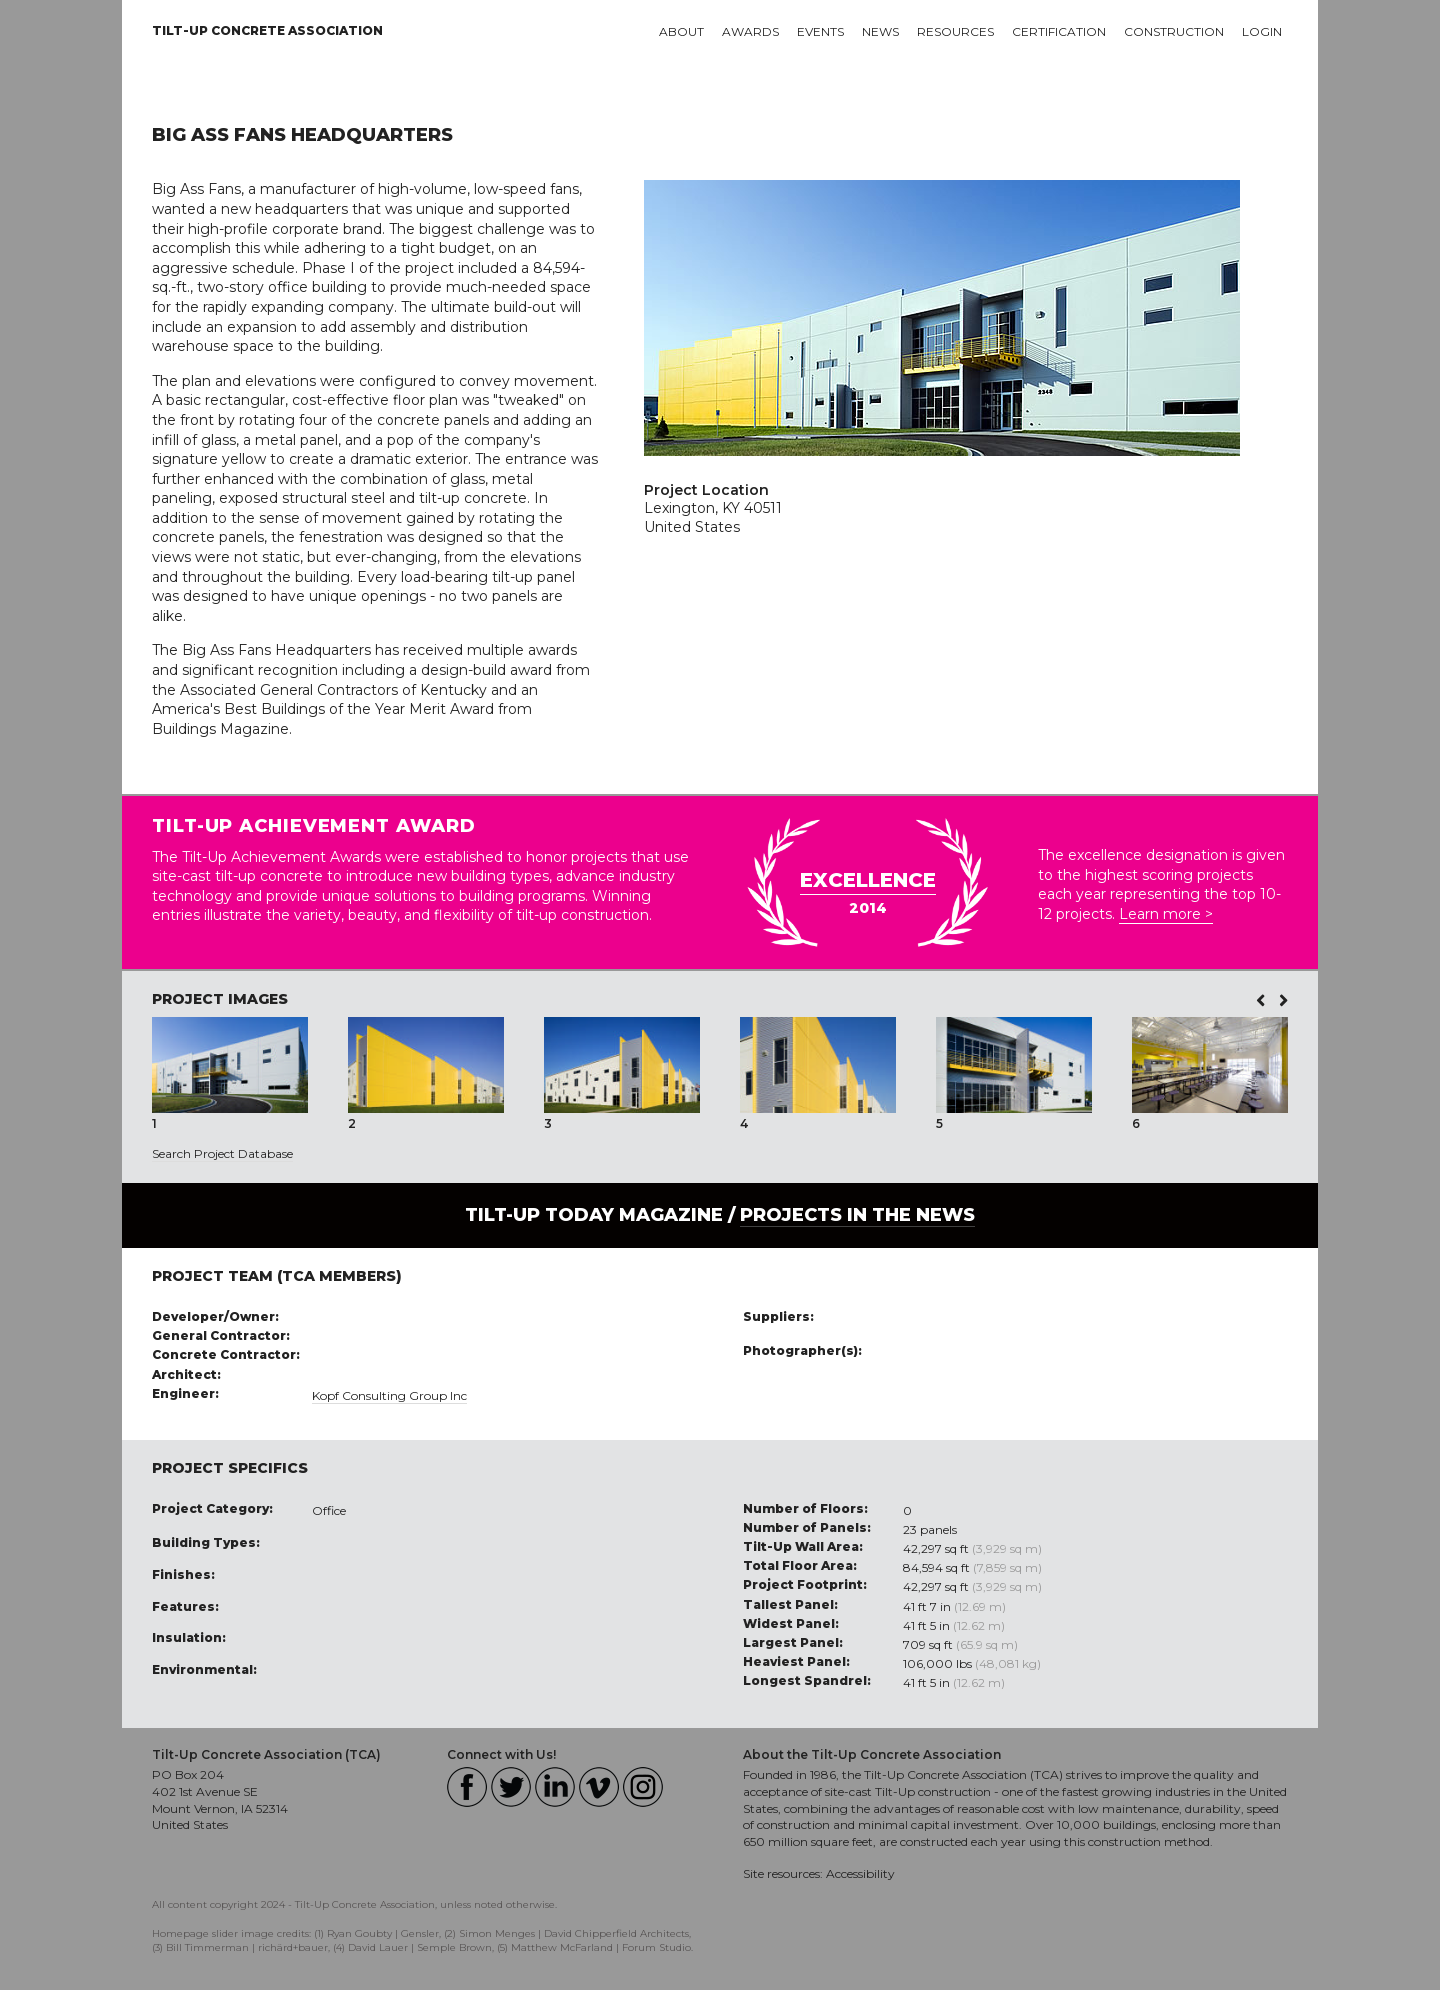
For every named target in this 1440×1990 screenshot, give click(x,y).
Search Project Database (222, 1153)
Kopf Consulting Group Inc (389, 1395)
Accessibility (860, 1873)
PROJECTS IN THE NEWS (857, 1215)
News (880, 31)
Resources (955, 31)
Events (820, 31)
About (681, 31)
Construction (1174, 31)
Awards (750, 31)
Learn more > (1166, 914)
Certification (1059, 31)
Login (1262, 31)
